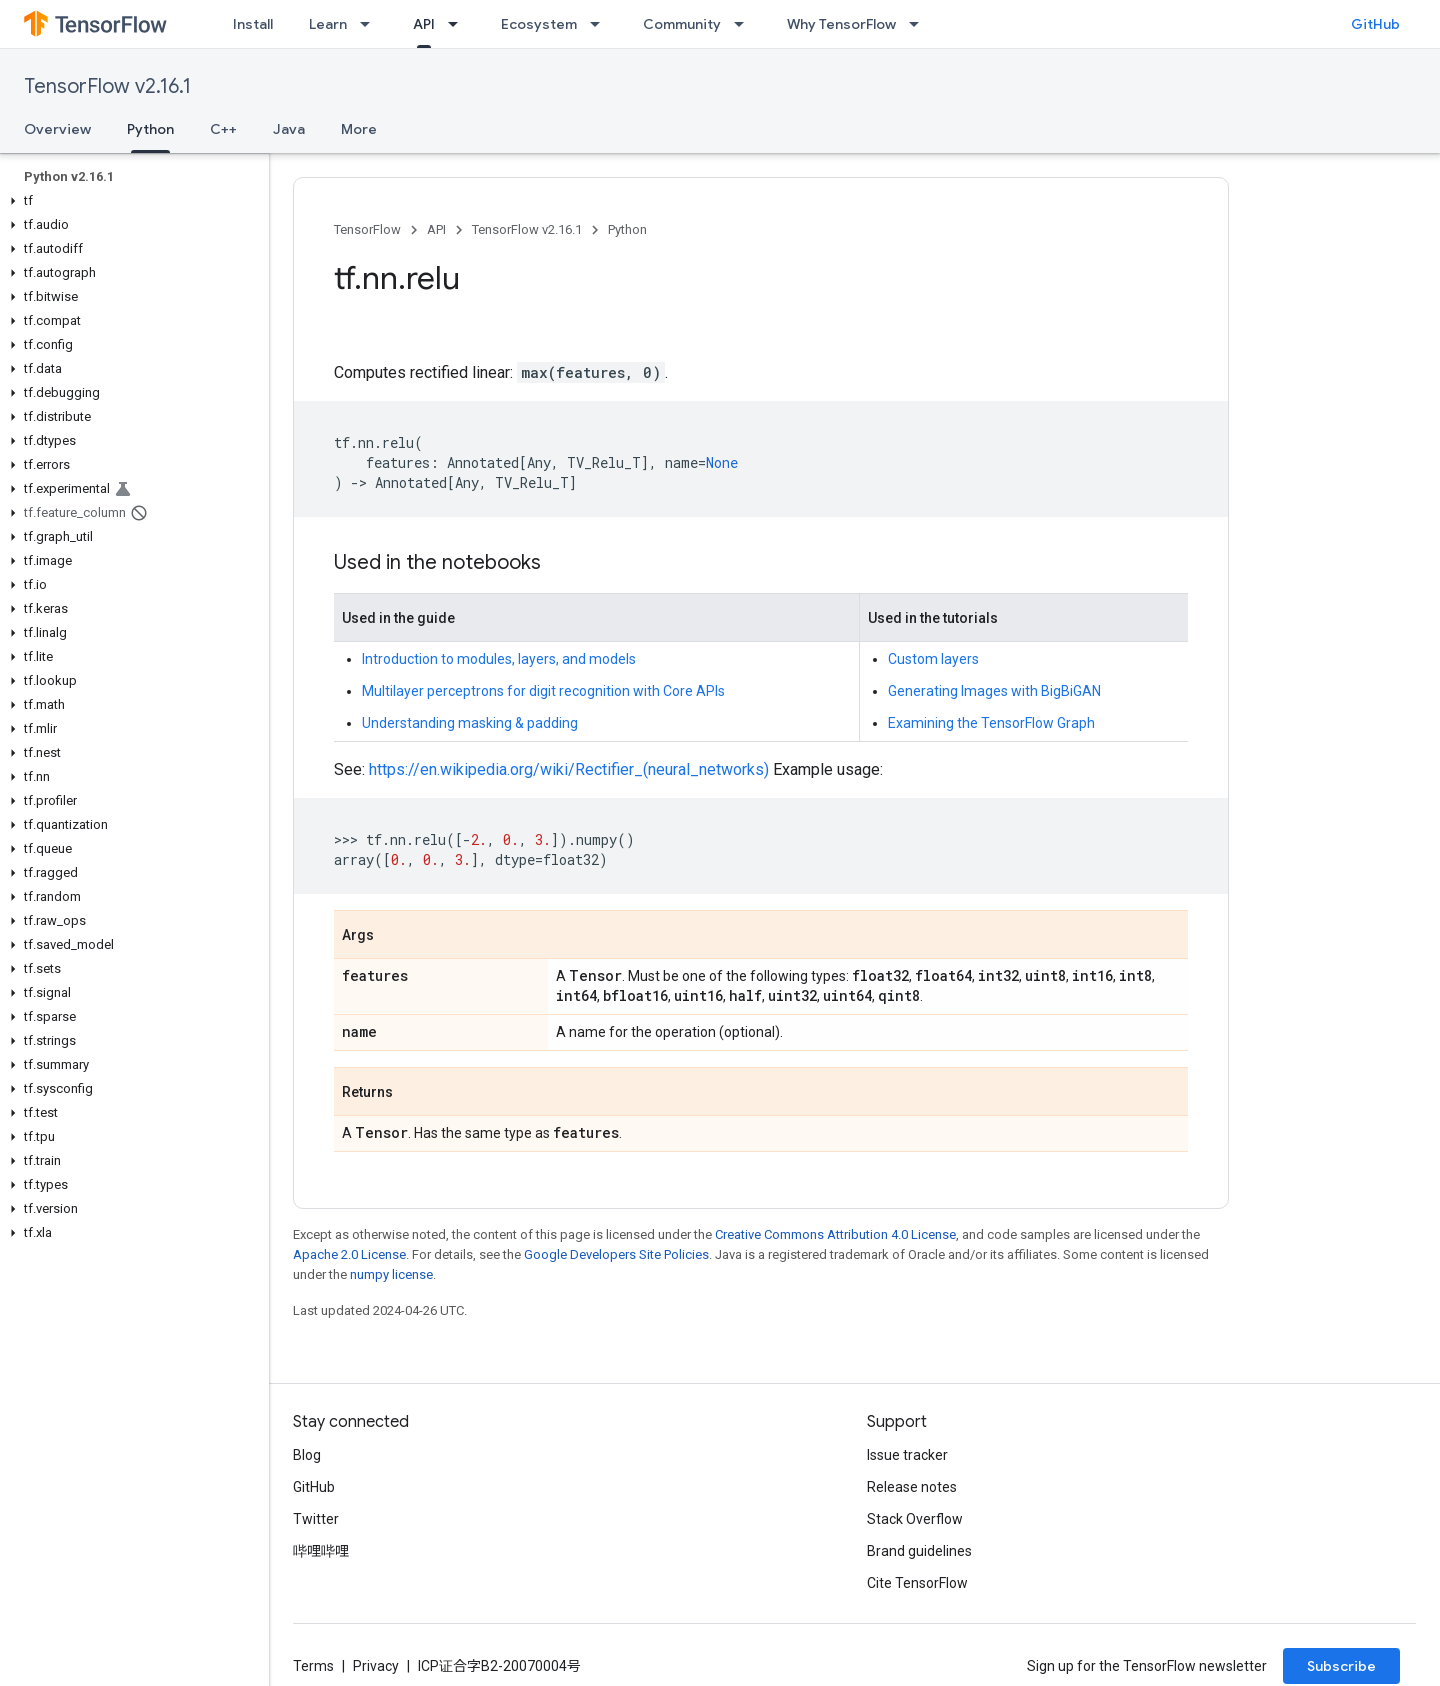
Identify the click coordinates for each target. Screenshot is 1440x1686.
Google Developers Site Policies (616, 1254)
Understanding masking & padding (470, 723)
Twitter (316, 1519)
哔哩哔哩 (321, 1551)
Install (253, 24)
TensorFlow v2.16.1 (107, 86)
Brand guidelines (919, 1551)
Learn (328, 24)
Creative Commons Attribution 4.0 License (835, 1234)
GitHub (1375, 24)
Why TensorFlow (841, 24)
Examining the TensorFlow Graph (991, 723)
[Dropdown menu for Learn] (371, 24)
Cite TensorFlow (917, 1583)
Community (682, 24)
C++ (223, 129)
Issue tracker (907, 1455)
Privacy (376, 1666)
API (436, 229)
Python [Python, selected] (150, 129)
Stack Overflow (915, 1519)
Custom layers (933, 659)
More (359, 129)
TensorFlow (367, 229)
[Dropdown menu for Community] (745, 24)
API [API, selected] (424, 24)
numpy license (391, 1274)
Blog (307, 1455)
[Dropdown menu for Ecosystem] (601, 24)
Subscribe (1341, 1666)
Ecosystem (539, 24)
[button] (130, 201)
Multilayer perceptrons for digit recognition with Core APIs (543, 691)
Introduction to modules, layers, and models (499, 659)
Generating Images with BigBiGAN (994, 691)
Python (627, 229)
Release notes (912, 1487)
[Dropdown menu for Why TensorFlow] (920, 24)
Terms (313, 1666)
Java (289, 129)
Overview (57, 129)
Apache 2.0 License (349, 1254)
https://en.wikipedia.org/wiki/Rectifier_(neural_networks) (569, 769)
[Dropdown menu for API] (459, 24)
